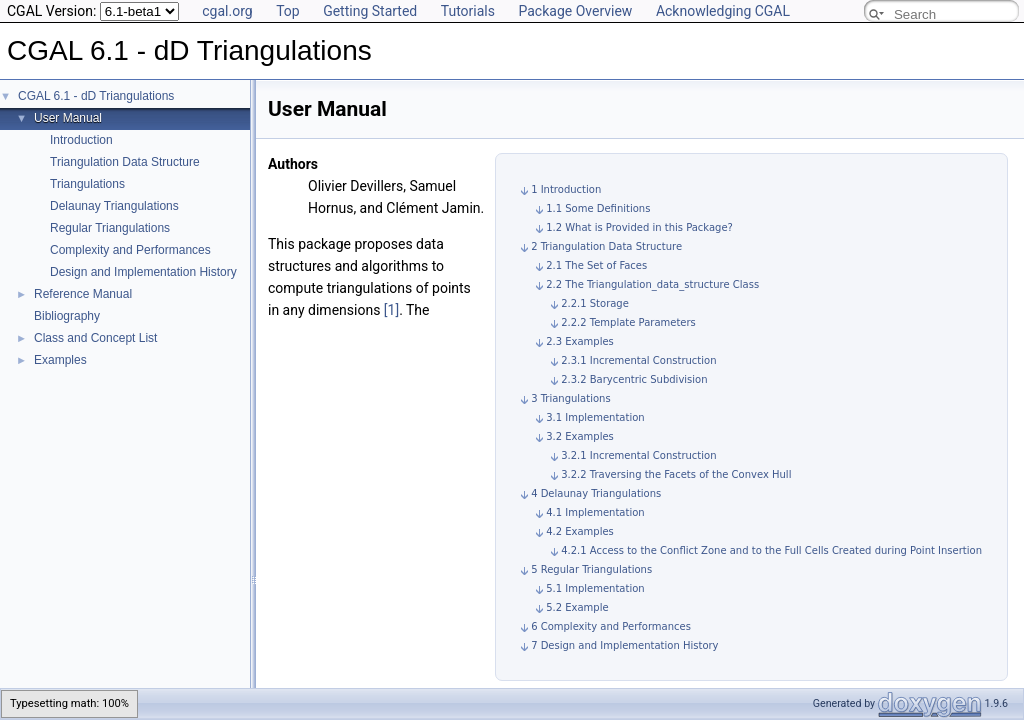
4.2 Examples (580, 531)
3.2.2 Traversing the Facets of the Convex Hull (676, 474)
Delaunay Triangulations (114, 206)
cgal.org (227, 11)
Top (288, 11)
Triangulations (87, 184)
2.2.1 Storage (595, 303)
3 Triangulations (571, 398)
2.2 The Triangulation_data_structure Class (652, 284)
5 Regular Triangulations (591, 569)
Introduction (81, 140)
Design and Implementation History (143, 272)
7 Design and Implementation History (624, 645)
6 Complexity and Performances (611, 626)
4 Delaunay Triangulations (596, 493)
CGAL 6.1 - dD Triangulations (96, 96)
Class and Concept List (95, 338)
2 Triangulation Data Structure (606, 246)
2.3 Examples (580, 341)
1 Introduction (566, 189)
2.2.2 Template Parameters (628, 322)
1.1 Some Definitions (598, 208)
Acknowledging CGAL (723, 11)
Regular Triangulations (110, 228)
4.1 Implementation (595, 512)
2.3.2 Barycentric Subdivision (634, 379)
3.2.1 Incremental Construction (638, 455)
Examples (60, 360)
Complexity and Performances (130, 250)
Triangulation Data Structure (125, 162)
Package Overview (575, 11)
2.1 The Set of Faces (596, 265)
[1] (391, 310)
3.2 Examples (580, 436)
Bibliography (67, 316)
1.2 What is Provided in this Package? (639, 227)
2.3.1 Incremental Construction (638, 360)
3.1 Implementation (595, 417)
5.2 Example (577, 607)
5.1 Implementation (595, 588)
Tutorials (468, 11)
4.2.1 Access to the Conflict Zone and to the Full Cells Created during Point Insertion (771, 550)
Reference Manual (83, 294)
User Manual (68, 118)
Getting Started (370, 11)
